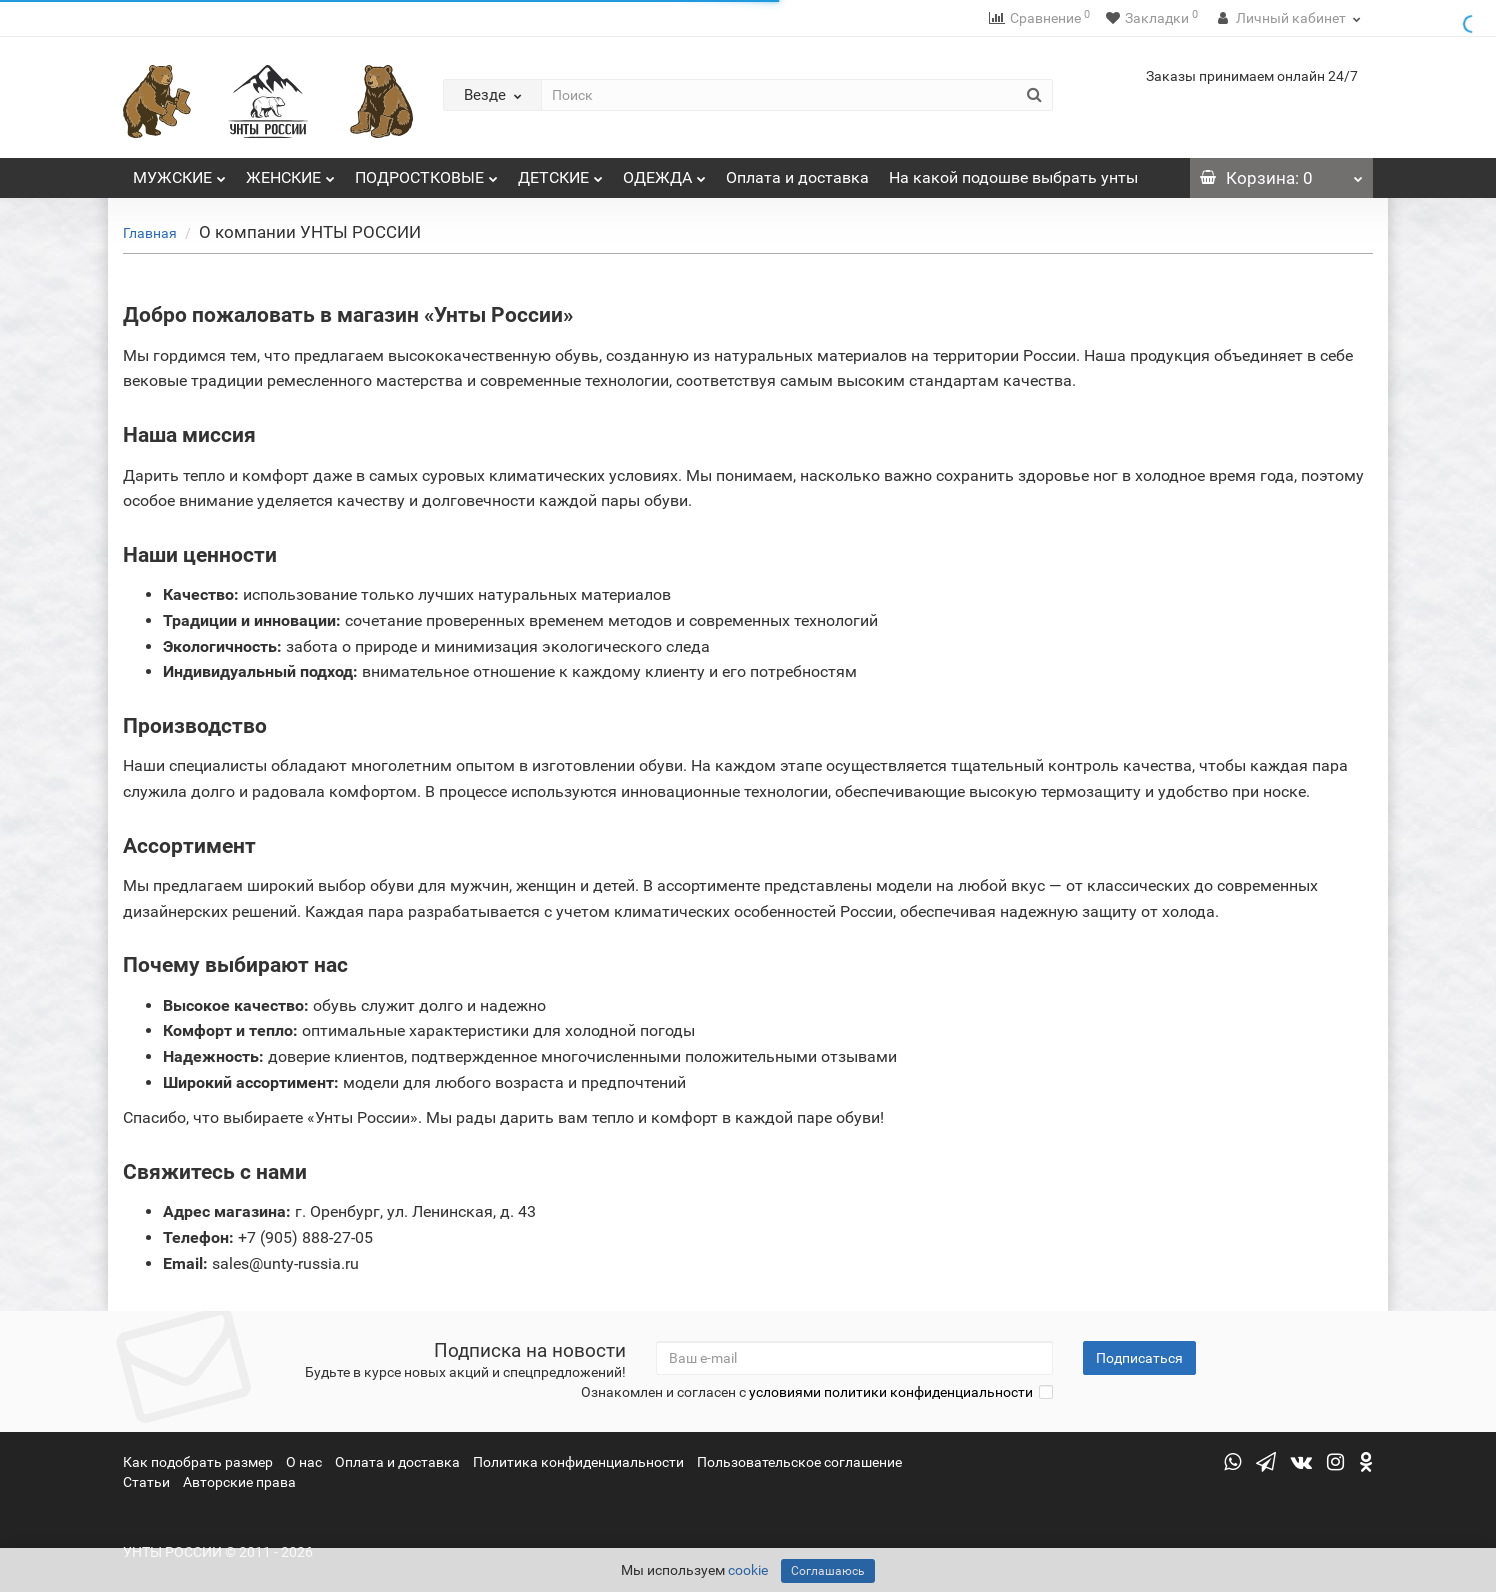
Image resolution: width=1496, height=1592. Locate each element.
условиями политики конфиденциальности (891, 1392)
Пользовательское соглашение (799, 1462)
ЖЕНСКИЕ (290, 172)
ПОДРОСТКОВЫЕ (426, 172)
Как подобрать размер (198, 1462)
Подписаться (1139, 1358)
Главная (150, 233)
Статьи (146, 1482)
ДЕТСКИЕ (560, 172)
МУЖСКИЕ (179, 172)
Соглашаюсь (828, 1571)
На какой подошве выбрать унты (1013, 177)
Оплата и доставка (797, 177)
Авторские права (239, 1482)
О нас (304, 1462)
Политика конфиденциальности (578, 1462)
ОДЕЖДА (664, 172)
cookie (748, 1570)
